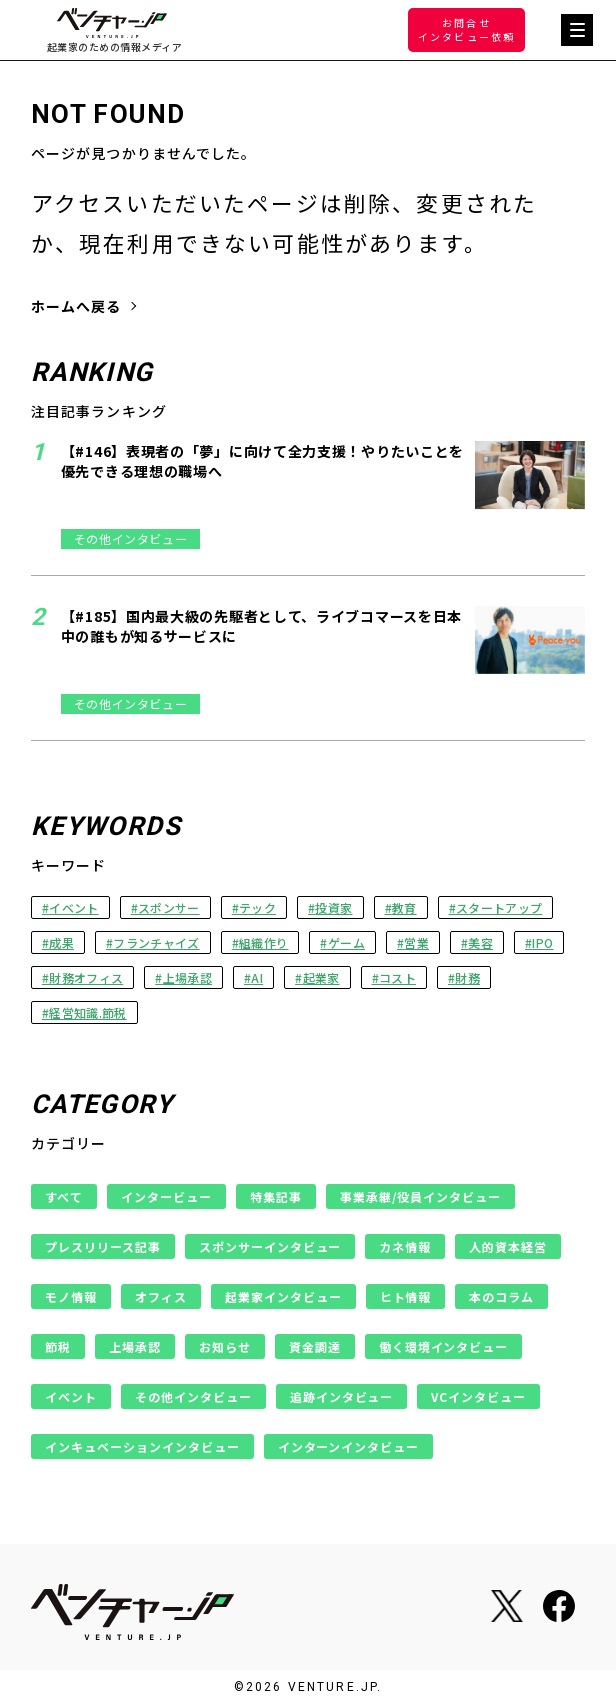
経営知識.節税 (87, 1012)
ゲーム (346, 942)
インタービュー (166, 1196)
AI (257, 977)
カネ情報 (405, 1246)
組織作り (263, 942)
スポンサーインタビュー (270, 1246)
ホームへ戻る (76, 306)
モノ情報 (71, 1296)
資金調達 (315, 1346)
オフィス (161, 1296)
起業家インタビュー (283, 1296)
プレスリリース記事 (103, 1246)
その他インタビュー (193, 1396)
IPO (542, 942)
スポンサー (169, 907)
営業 (416, 942)
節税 (58, 1346)
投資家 (333, 907)
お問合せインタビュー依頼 (466, 29)
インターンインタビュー (349, 1446)
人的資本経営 (508, 1246)
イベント (73, 907)
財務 (467, 977)
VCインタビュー (478, 1396)
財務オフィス (86, 977)
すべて (64, 1196)
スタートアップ (499, 907)
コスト (397, 977)
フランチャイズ (156, 942)
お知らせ (225, 1346)
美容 (480, 942)
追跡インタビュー (342, 1396)
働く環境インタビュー (444, 1346)
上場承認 (187, 977)
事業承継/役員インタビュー (421, 1196)
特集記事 (276, 1196)
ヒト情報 (406, 1296)
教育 (404, 907)
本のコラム (501, 1296)
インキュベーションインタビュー (142, 1446)
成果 (61, 942)
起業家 (321, 977)
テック (257, 907)
